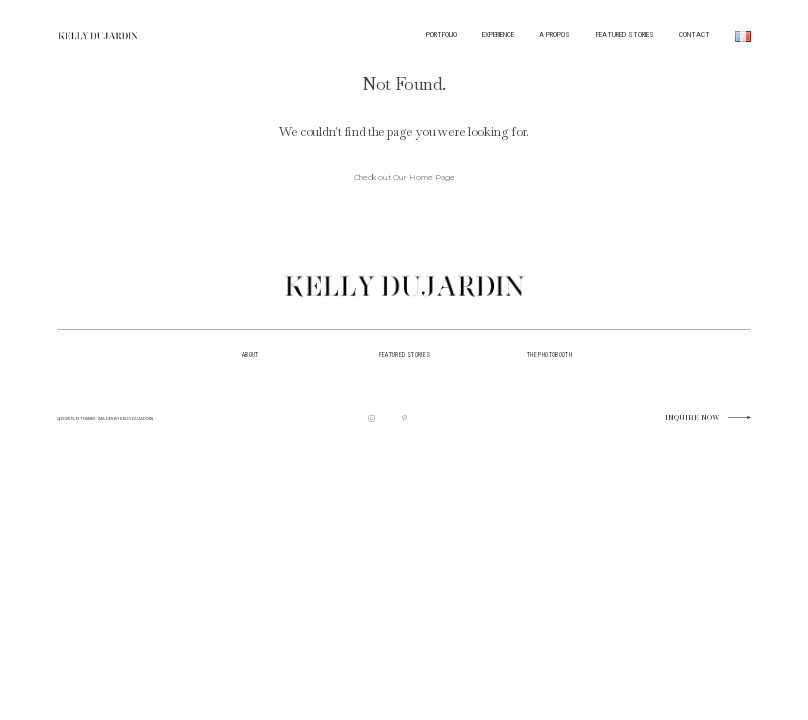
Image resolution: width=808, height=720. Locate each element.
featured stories (405, 355)
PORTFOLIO (441, 35)
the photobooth (549, 355)
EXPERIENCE (498, 35)
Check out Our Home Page (404, 177)
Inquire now (692, 418)
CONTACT (694, 35)
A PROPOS (554, 35)
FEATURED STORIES (625, 35)
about (250, 355)
